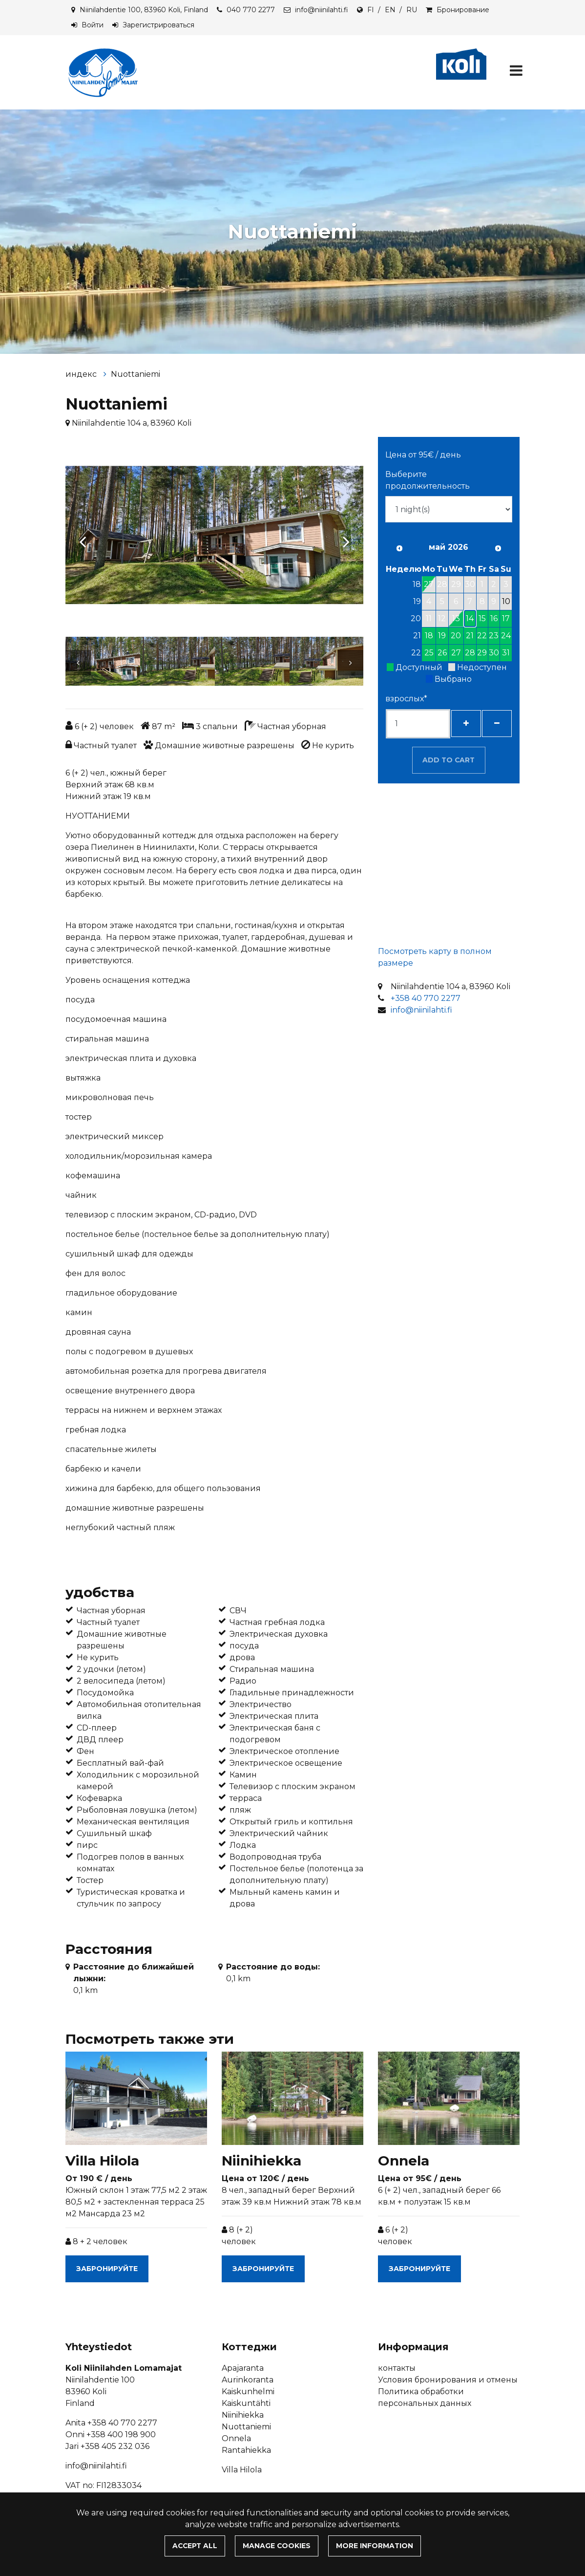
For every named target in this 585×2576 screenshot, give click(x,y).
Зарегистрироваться (158, 25)
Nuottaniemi (135, 374)
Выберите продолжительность (427, 480)
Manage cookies (277, 2546)
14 (470, 618)
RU (411, 9)
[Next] (346, 536)
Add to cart (448, 760)
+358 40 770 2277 (425, 998)
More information (374, 2546)
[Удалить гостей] (497, 723)
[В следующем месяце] (498, 548)
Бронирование (463, 9)
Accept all (194, 2546)
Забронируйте (107, 2269)
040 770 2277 (251, 9)
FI (370, 9)
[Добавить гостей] (466, 723)
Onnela (236, 2438)
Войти (93, 25)
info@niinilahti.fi (321, 9)
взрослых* (406, 698)
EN (390, 9)
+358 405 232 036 (115, 2446)
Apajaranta (243, 2368)
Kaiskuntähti (246, 2403)
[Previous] (82, 536)
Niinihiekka (243, 2415)
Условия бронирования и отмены (448, 2379)
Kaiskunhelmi (248, 2391)
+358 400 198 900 (121, 2434)
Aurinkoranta (247, 2379)
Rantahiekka (246, 2450)
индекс (82, 374)
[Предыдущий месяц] (399, 548)
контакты (397, 2368)
